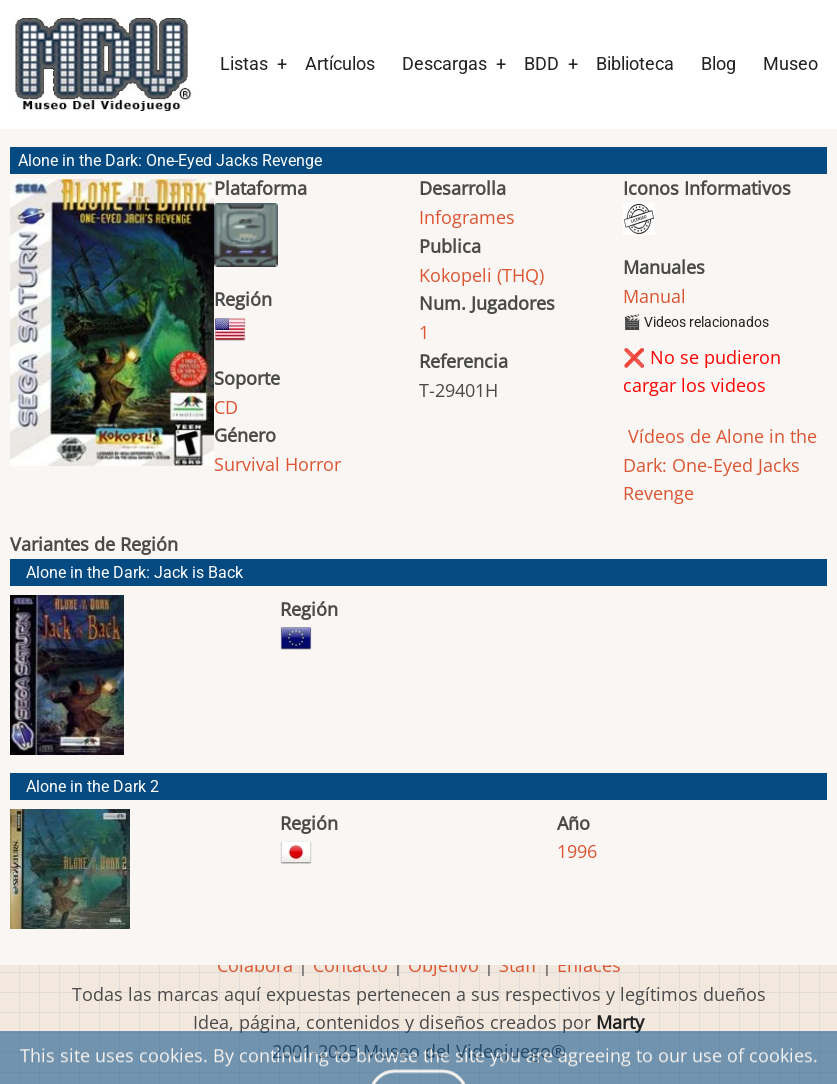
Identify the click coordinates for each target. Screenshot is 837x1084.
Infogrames (467, 217)
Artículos (340, 63)
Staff (518, 965)
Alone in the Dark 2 (92, 786)
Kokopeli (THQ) (481, 275)
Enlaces (589, 965)
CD (226, 407)
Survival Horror (277, 464)
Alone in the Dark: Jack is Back (134, 572)
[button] (112, 331)
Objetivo (443, 965)
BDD (541, 63)
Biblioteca (635, 63)
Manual (654, 296)
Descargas (444, 63)
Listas (244, 63)
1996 (577, 851)
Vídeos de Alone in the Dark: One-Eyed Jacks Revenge (720, 465)
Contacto (350, 965)
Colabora (255, 965)
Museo (790, 63)
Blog (718, 63)
